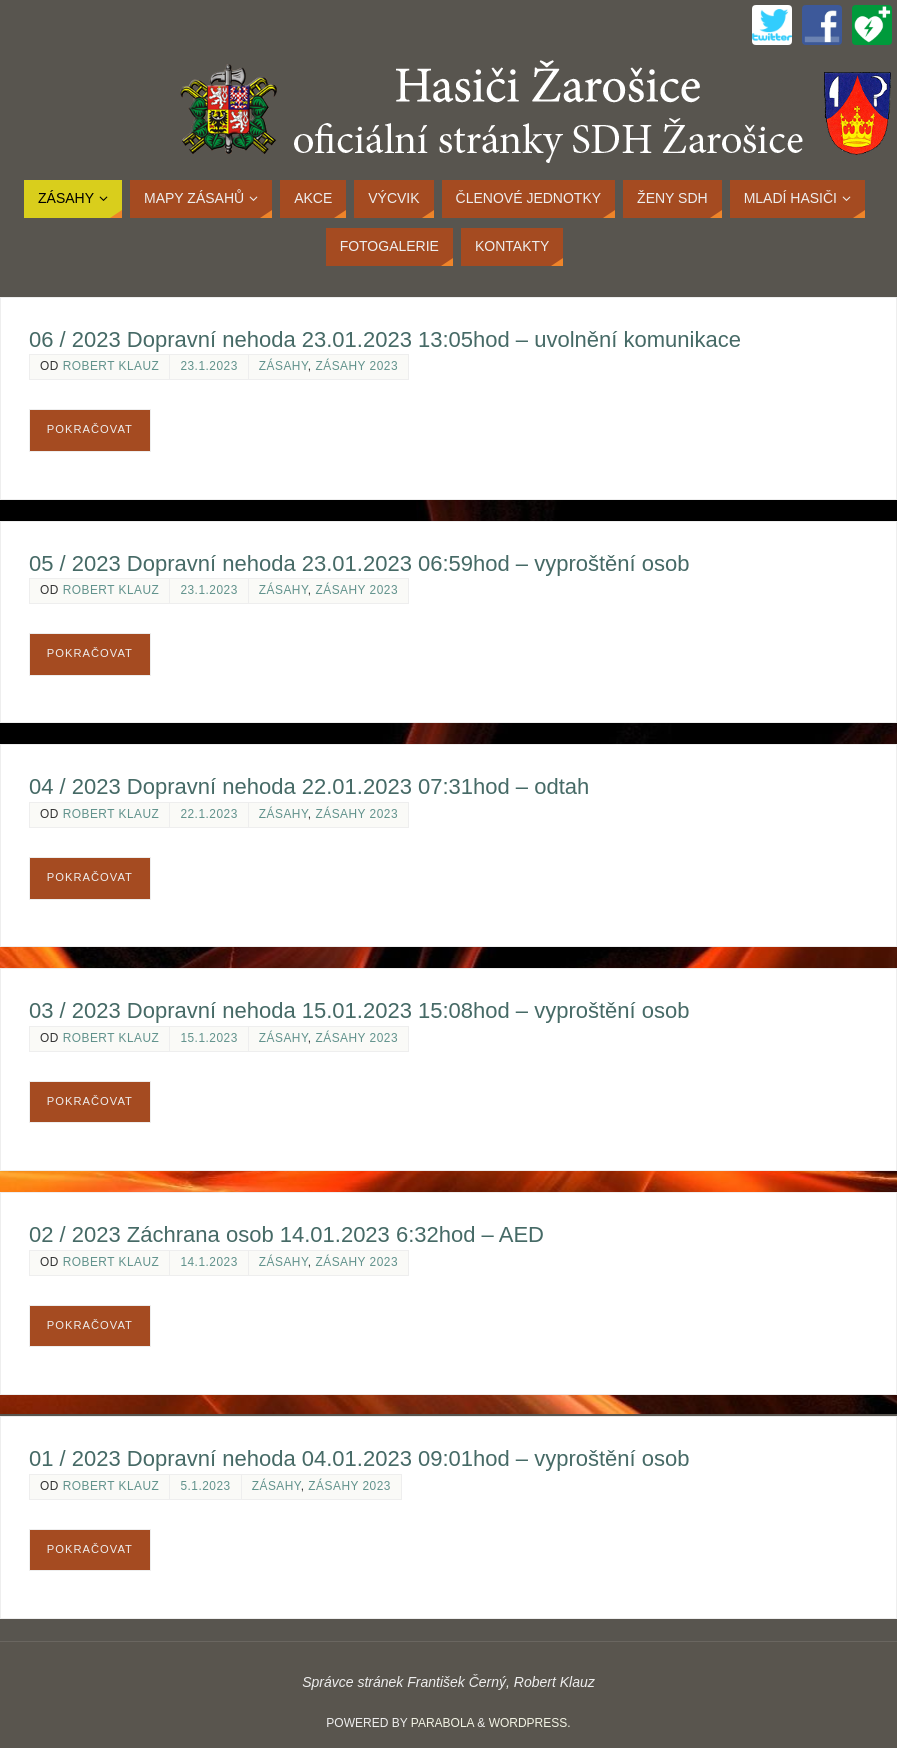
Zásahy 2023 (356, 366)
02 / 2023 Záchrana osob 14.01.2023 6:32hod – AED (286, 1234)
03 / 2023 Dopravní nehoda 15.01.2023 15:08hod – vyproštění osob (359, 1010)
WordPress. (530, 1723)
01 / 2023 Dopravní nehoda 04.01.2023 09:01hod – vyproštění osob (359, 1458)
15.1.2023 (208, 1038)
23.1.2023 (208, 366)
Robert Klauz (111, 366)
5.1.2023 (205, 1486)
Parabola (442, 1723)
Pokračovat (90, 429)
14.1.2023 (208, 1262)
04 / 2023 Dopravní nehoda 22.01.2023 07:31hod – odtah (309, 786)
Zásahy (283, 366)
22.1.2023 (208, 814)
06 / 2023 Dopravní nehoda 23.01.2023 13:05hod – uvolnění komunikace (385, 339)
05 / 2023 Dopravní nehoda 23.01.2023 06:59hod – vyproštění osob (359, 563)
